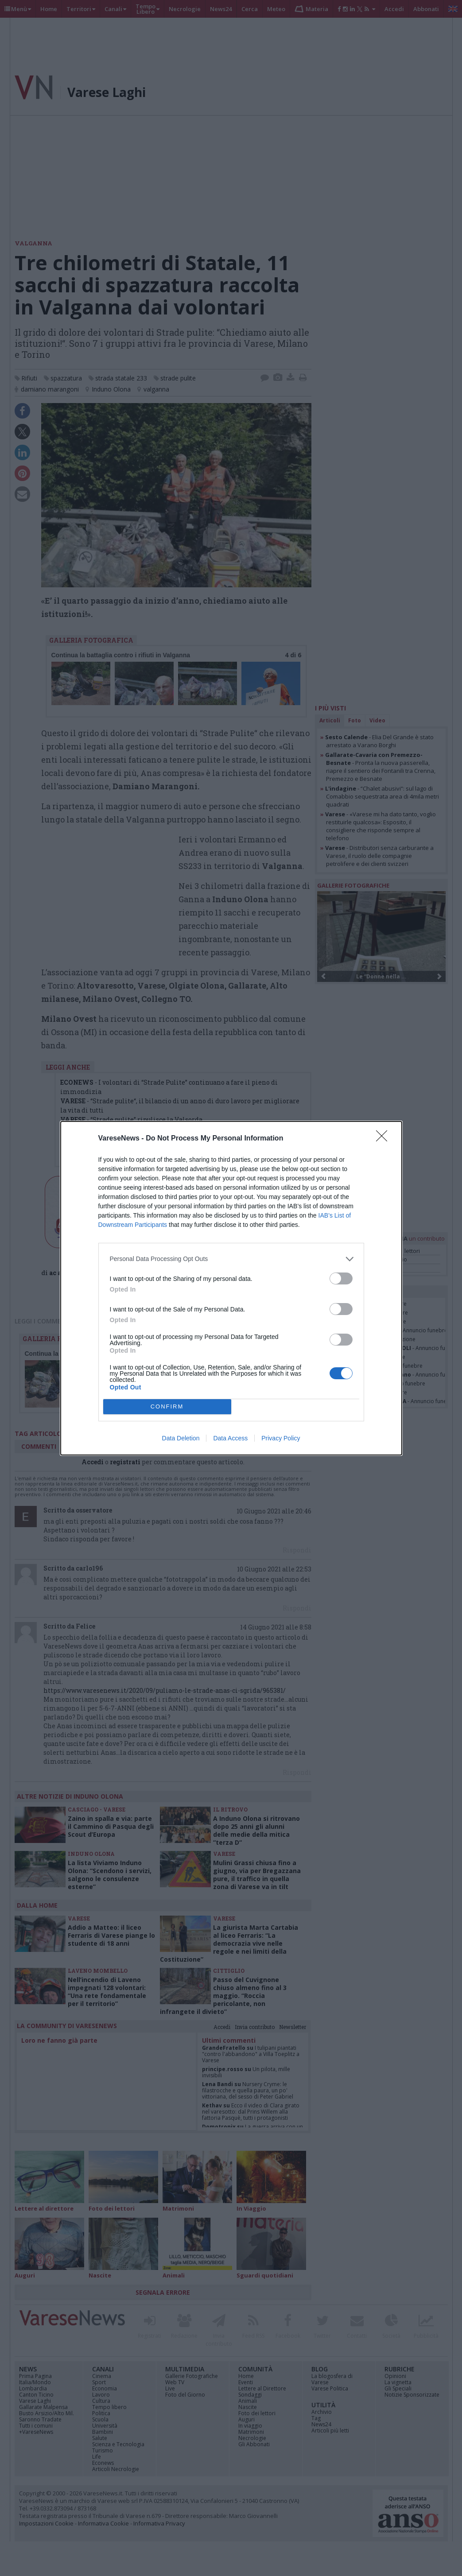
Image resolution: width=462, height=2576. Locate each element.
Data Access (230, 1438)
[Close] (384, 1138)
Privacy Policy (280, 1438)
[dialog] (231, 1288)
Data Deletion (181, 1438)
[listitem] (231, 1259)
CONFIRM (167, 1406)
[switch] (341, 1278)
